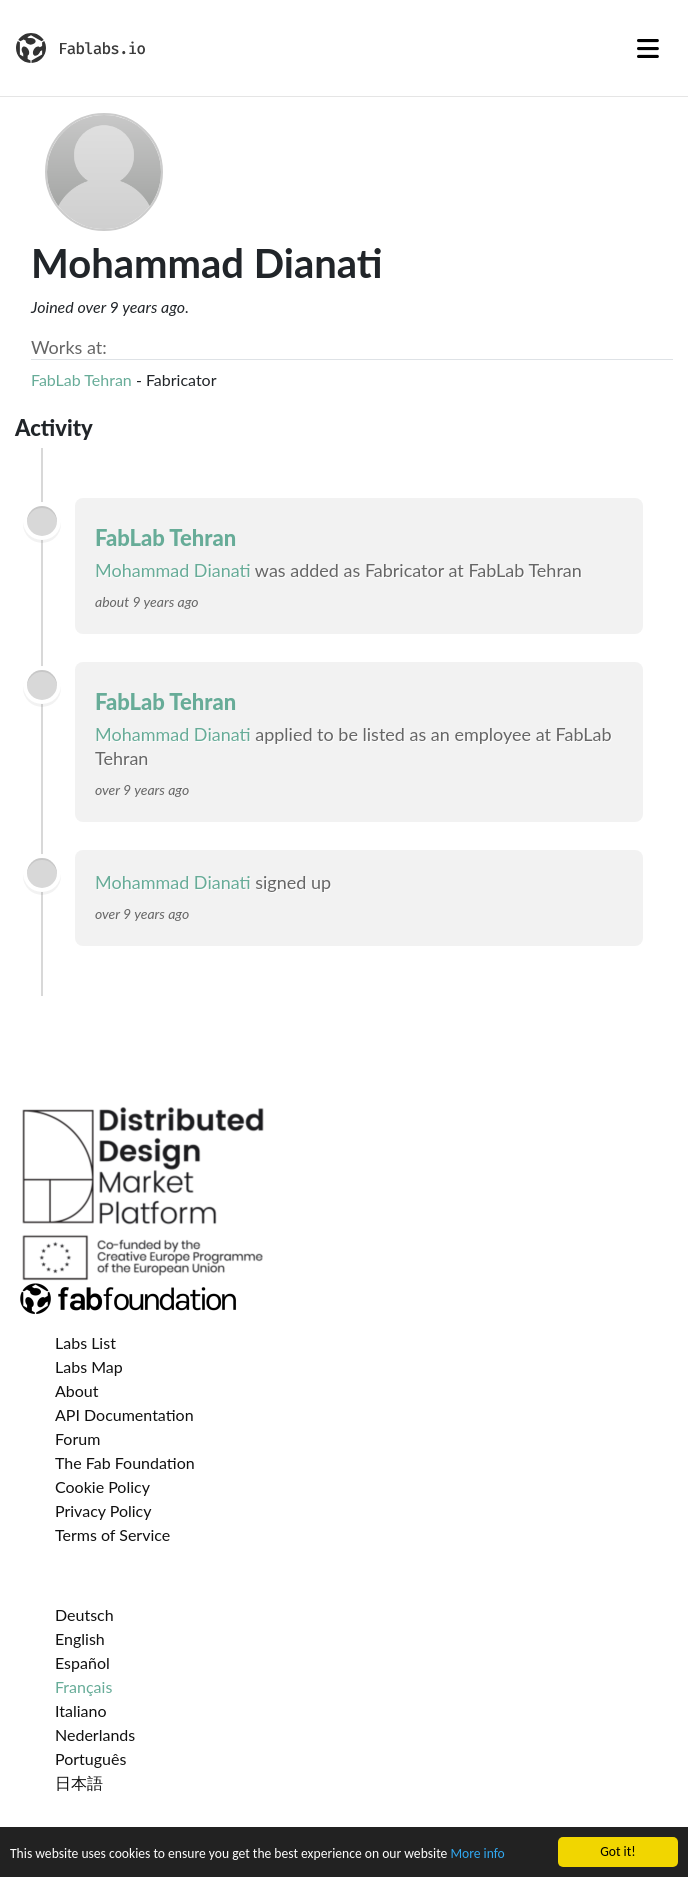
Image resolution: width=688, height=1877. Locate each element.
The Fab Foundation (125, 1462)
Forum (77, 1438)
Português (90, 1758)
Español (82, 1662)
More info (477, 1855)
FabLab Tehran (81, 379)
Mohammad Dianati (173, 570)
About (77, 1390)
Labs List (85, 1342)
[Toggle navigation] (648, 48)
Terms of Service (112, 1534)
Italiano (81, 1710)
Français (83, 1686)
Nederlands (95, 1734)
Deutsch (84, 1614)
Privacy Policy (103, 1510)
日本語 (79, 1782)
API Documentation (124, 1414)
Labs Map (89, 1366)
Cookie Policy (102, 1486)
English (80, 1638)
